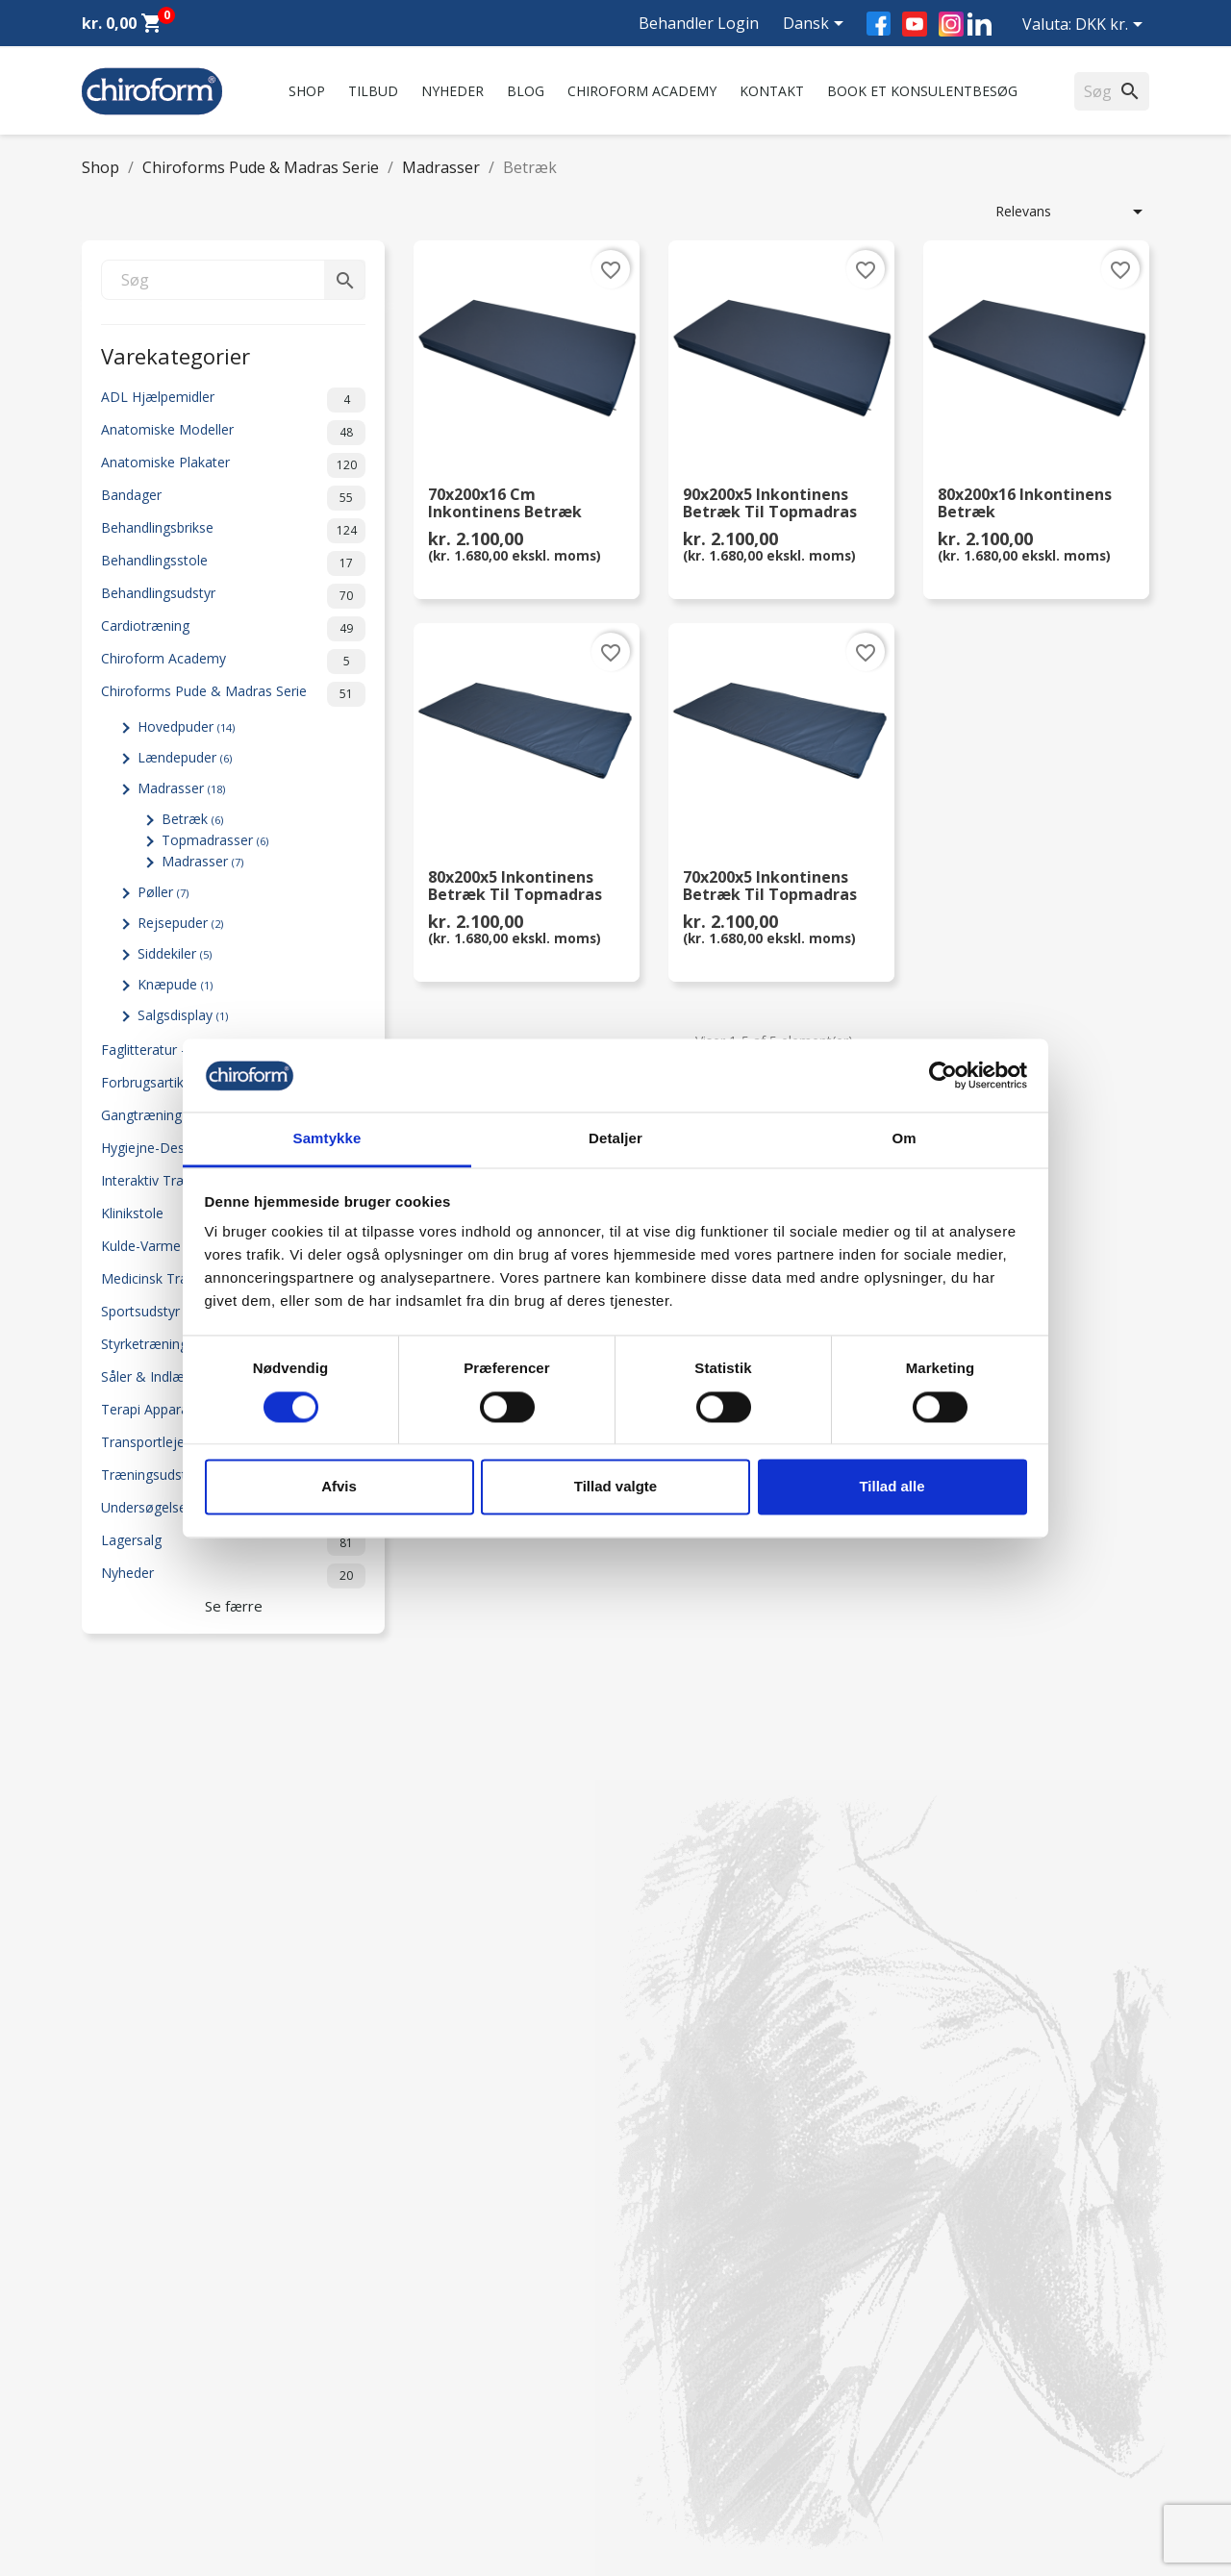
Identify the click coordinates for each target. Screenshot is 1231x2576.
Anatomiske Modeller (233, 432)
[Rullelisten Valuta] (1112, 26)
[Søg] (233, 280)
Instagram (951, 24)
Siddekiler (175, 953)
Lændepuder (185, 757)
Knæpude (175, 984)
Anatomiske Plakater (233, 465)
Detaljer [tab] (615, 1139)
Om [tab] (904, 1139)
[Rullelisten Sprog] (816, 25)
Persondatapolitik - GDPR (435, 2398)
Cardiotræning (233, 628)
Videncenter (118, 2398)
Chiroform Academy (641, 91)
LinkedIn (979, 24)
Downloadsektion (136, 2423)
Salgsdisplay (183, 1015)
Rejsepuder (180, 922)
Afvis (339, 1487)
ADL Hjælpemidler (233, 400)
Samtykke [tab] (327, 1139)
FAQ (369, 2302)
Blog (525, 91)
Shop (307, 91)
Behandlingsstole (233, 563)
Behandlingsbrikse (233, 530)
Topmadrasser (215, 840)
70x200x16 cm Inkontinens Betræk (505, 504)
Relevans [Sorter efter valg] (1072, 211)
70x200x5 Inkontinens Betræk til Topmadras (770, 886)
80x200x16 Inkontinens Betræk (1025, 504)
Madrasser (181, 788)
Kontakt (772, 91)
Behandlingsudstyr (233, 596)
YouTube (914, 24)
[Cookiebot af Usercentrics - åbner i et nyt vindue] (943, 1075)
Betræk (192, 819)
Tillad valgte (615, 1487)
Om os (377, 2252)
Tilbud (373, 91)
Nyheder (452, 91)
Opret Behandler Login (152, 2473)
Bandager (233, 498)
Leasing (106, 2448)
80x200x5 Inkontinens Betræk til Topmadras (515, 886)
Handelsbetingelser (415, 2423)
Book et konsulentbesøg (922, 91)
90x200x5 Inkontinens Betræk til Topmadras (770, 504)
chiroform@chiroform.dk (706, 2370)
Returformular (399, 2448)
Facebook (879, 24)
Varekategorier (175, 354)
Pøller (163, 892)
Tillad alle (891, 1487)
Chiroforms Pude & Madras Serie (233, 694)
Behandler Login (699, 23)
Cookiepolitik (396, 2473)
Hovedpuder (186, 726)
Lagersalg (233, 1543)
